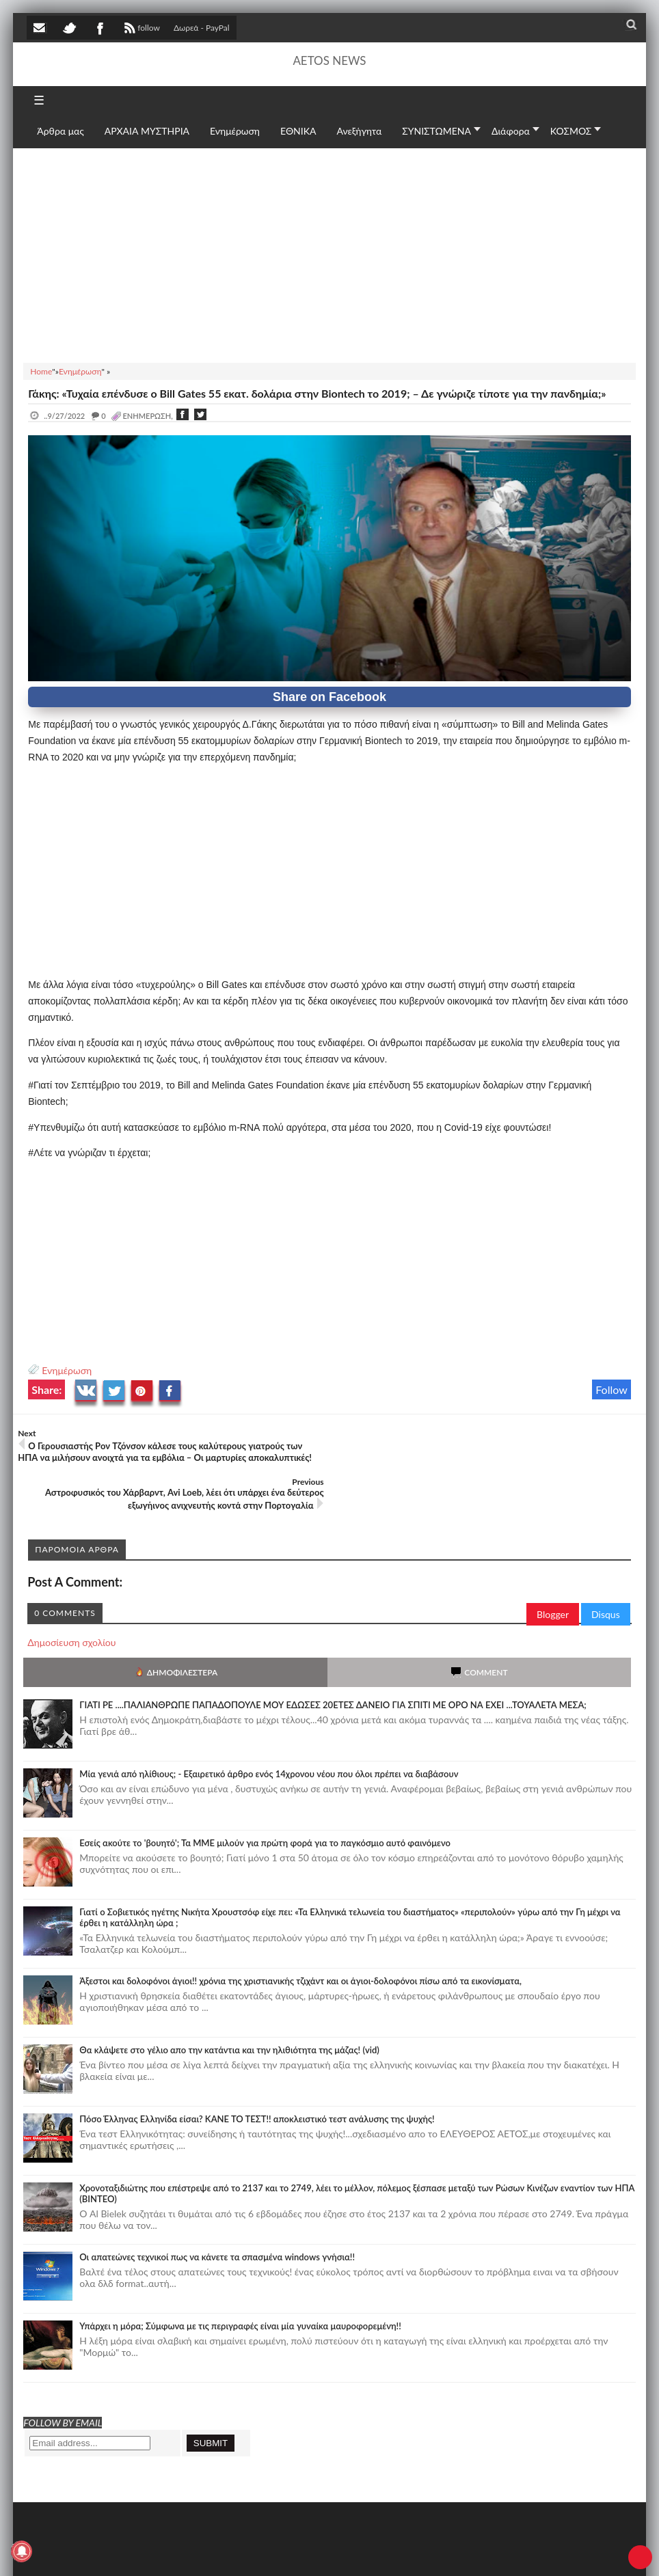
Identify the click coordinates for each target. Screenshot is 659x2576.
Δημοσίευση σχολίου (71, 1594)
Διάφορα (511, 131)
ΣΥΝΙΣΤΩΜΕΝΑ (436, 131)
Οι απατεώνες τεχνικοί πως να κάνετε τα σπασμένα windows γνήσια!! (217, 2208)
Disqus (605, 1566)
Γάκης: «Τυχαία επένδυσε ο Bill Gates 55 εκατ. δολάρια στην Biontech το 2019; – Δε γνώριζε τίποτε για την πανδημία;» (317, 393)
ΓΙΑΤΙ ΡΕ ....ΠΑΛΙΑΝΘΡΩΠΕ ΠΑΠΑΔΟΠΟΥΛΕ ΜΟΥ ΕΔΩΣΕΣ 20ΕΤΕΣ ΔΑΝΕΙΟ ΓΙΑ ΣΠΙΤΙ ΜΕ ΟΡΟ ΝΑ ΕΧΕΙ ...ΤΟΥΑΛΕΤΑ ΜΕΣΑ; (333, 1656)
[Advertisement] (329, 253)
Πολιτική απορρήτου (283, 2551)
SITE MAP (222, 2551)
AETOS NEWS (329, 60)
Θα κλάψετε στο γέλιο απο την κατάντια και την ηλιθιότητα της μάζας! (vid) (229, 2001)
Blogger (553, 1566)
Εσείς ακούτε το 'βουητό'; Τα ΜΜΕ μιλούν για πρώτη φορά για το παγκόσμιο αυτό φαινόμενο (264, 1794)
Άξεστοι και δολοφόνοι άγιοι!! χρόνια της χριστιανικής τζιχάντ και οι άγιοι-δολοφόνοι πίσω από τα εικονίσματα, (300, 1932)
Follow (611, 1389)
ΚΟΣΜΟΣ (571, 131)
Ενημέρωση (67, 1370)
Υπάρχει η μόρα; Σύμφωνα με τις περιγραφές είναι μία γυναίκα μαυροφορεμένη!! (240, 2277)
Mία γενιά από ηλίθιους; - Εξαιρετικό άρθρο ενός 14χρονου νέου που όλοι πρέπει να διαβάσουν (268, 1725)
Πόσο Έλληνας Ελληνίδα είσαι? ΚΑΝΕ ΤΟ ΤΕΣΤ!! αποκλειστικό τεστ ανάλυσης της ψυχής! (256, 2070)
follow (140, 29)
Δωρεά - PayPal (202, 28)
